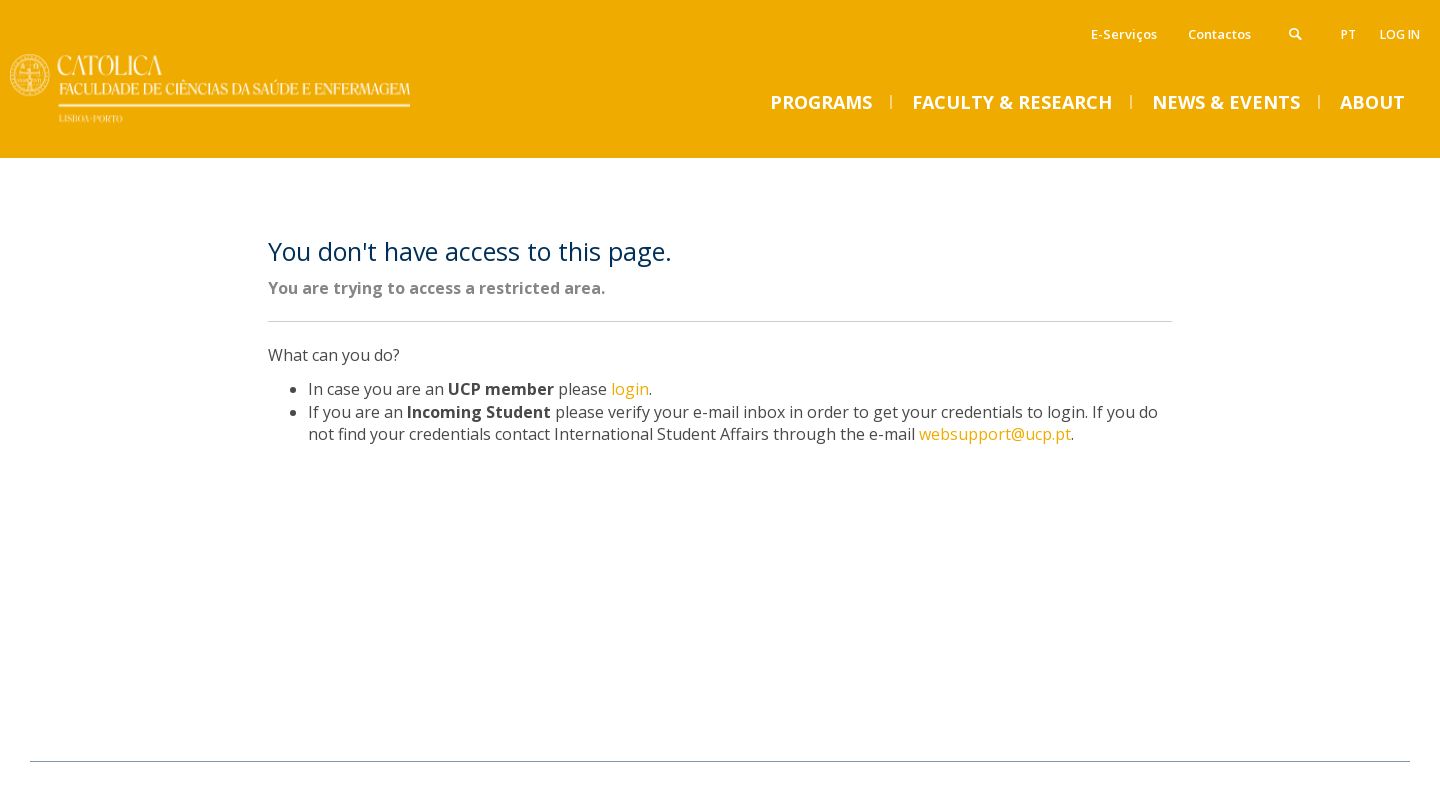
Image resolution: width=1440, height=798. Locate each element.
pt (1348, 34)
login (630, 389)
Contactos (1219, 34)
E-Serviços (1124, 34)
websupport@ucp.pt (995, 434)
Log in (1400, 34)
